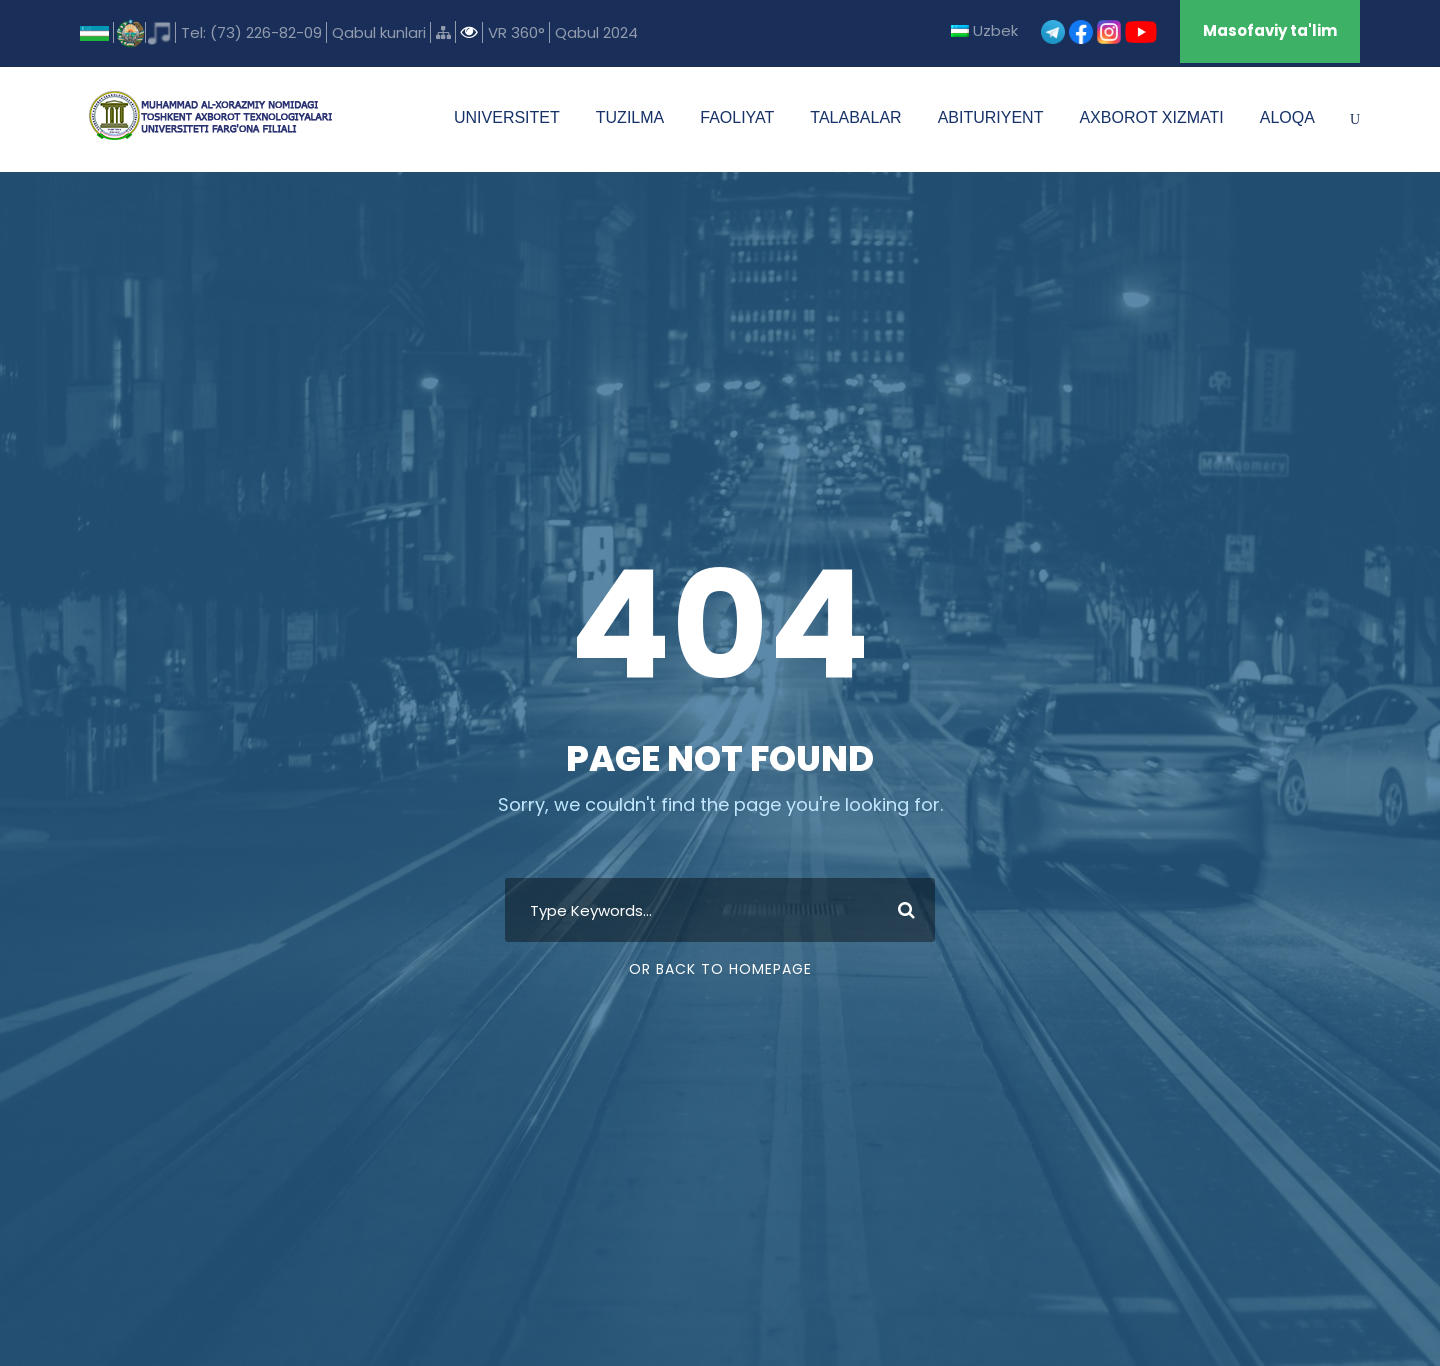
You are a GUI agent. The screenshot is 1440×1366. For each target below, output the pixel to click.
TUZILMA (630, 117)
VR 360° (516, 32)
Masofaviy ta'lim (1270, 30)
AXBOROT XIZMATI (1151, 117)
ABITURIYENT (991, 117)
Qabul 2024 (596, 32)
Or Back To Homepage (720, 969)
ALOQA (1287, 117)
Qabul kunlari (379, 32)
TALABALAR (855, 117)
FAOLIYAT (737, 117)
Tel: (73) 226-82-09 (251, 32)
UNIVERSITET (507, 117)
